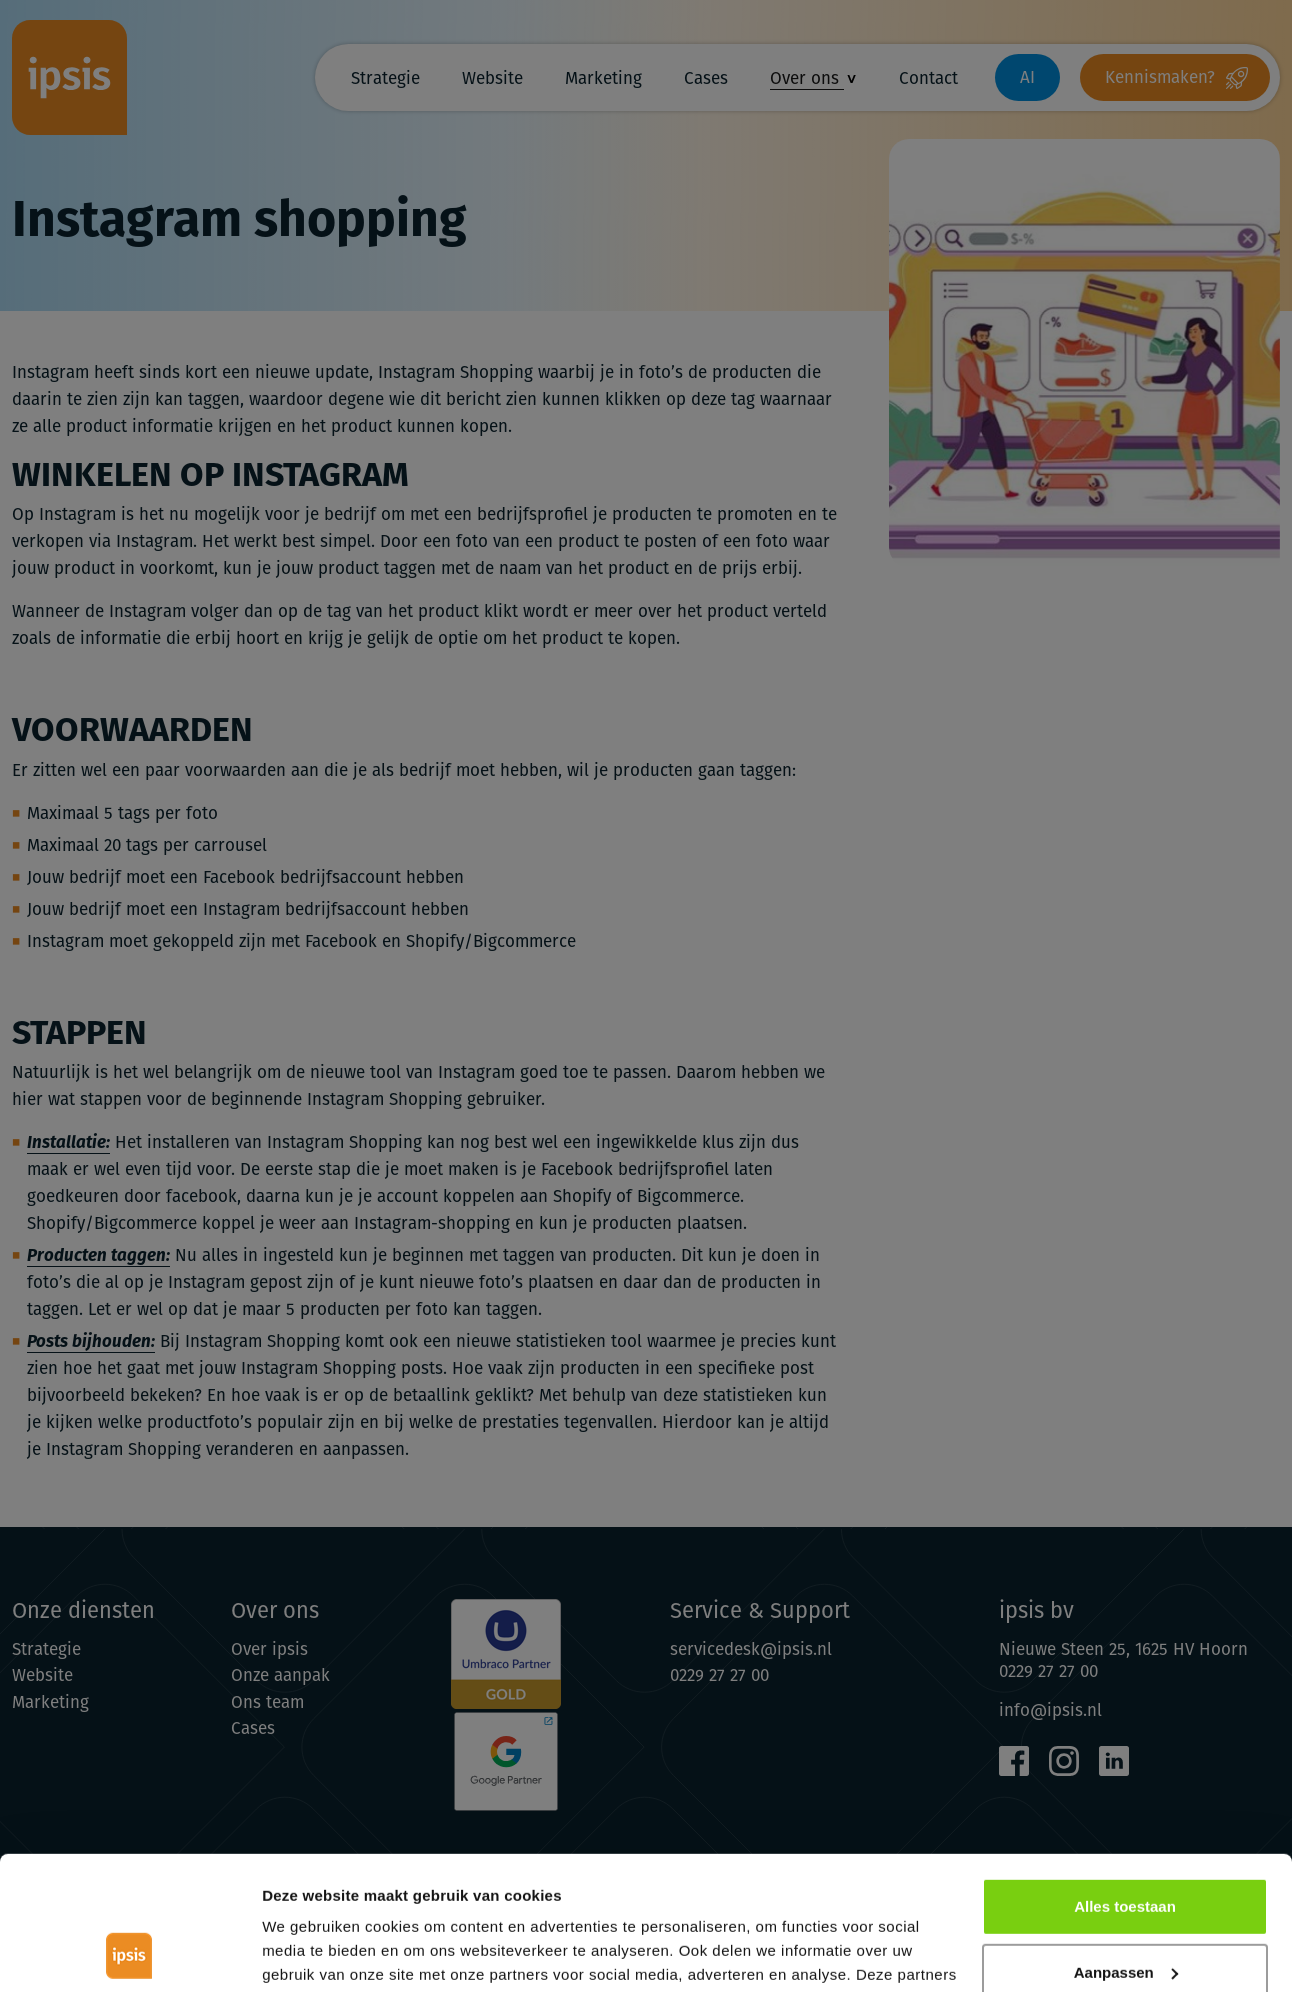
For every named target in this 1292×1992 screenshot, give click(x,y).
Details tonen (309, 1952)
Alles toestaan (1125, 1781)
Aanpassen (1126, 1846)
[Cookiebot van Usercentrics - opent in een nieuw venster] (129, 1953)
